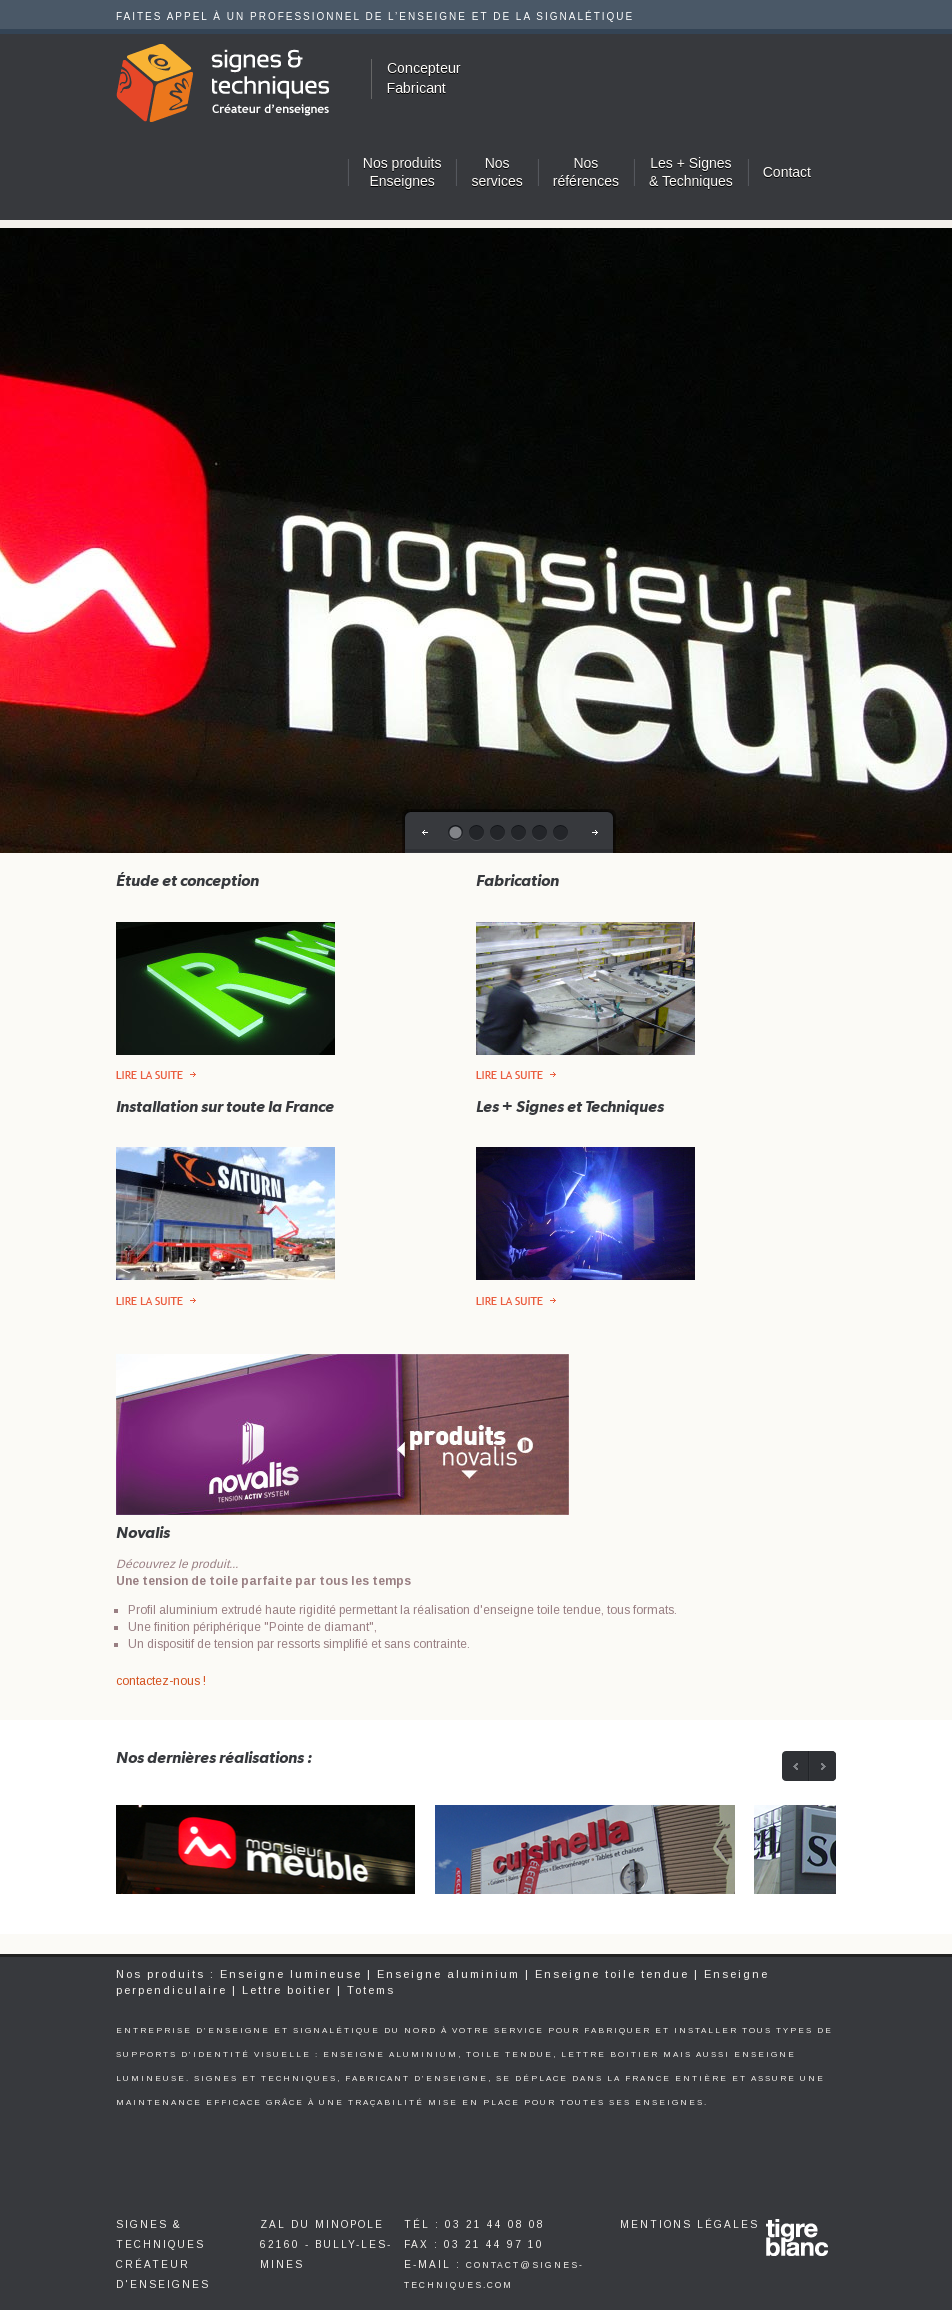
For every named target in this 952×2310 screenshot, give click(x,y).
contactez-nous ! (161, 1681)
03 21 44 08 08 (495, 2224)
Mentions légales (689, 2224)
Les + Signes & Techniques (691, 172)
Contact (787, 172)
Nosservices (496, 172)
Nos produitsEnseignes (402, 172)
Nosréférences (586, 172)
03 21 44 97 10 (494, 2244)
